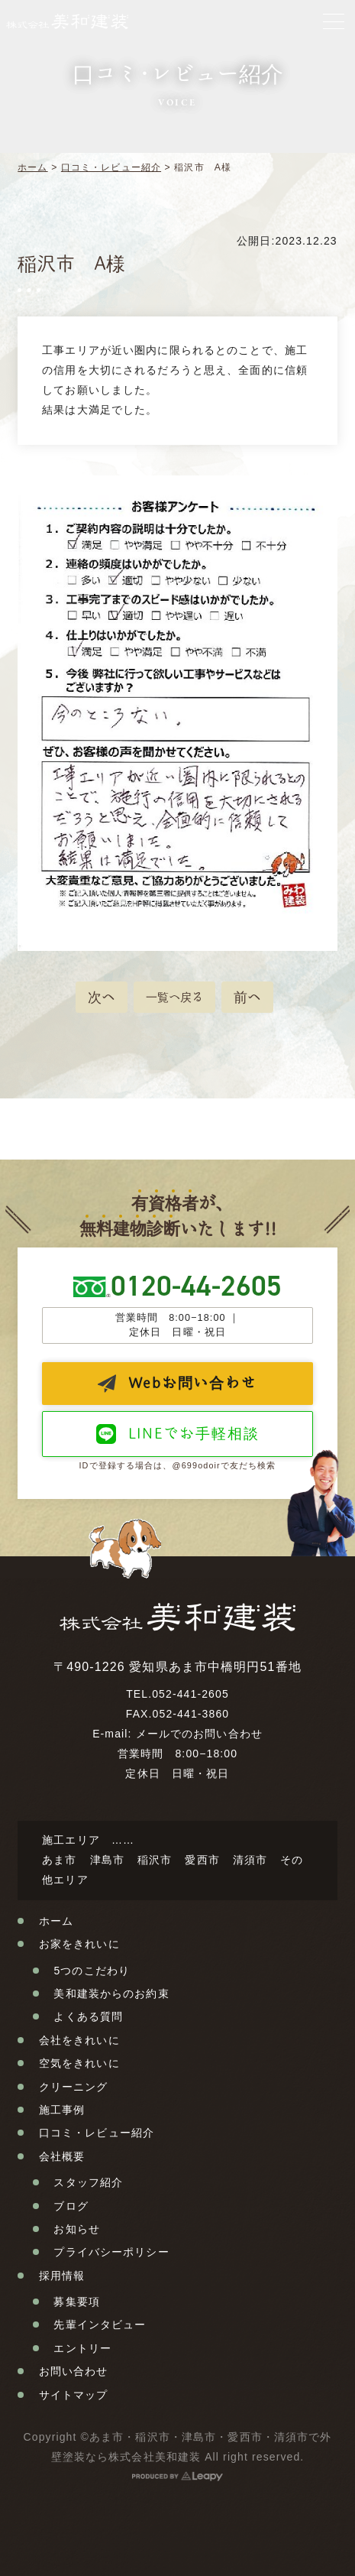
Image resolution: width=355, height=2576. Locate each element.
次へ (101, 997)
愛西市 (202, 1860)
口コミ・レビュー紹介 (111, 167)
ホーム (32, 167)
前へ (247, 997)
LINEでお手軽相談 (194, 1433)
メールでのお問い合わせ (199, 1734)
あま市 (59, 1860)
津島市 (107, 1860)
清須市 (250, 1860)
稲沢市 (154, 1860)
